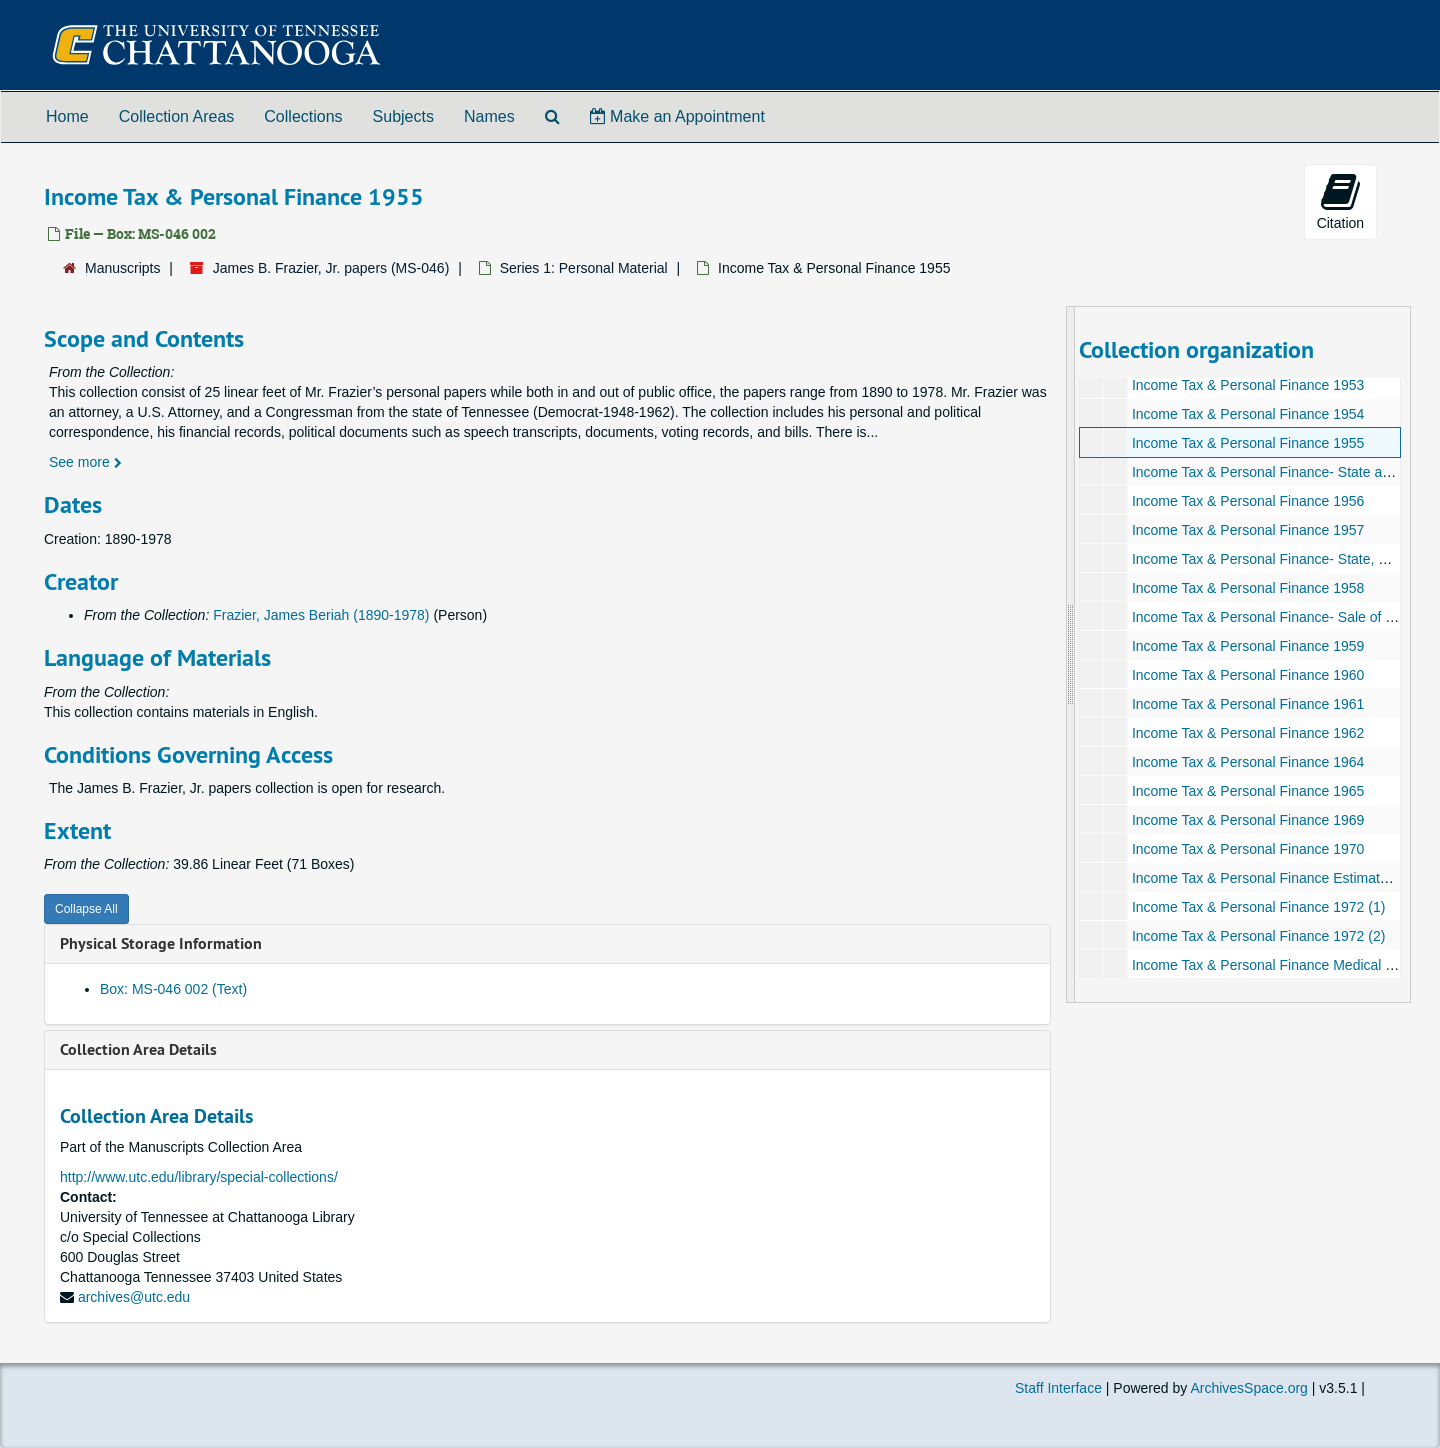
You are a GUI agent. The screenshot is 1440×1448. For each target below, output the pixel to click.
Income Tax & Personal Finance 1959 (1247, 646)
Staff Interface (1058, 1388)
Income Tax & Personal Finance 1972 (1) (1257, 907)
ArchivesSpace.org (1249, 1388)
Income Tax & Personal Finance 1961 (1247, 704)
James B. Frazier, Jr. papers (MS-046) (331, 268)
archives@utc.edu (134, 1297)
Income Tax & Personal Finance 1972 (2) (1257, 936)
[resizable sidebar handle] (1071, 654)
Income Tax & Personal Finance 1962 (1247, 733)
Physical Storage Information (161, 943)
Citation (1340, 201)
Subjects (403, 116)
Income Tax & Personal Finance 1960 (1247, 675)
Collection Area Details (138, 1049)
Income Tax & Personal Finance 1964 (1247, 762)
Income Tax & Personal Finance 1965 (1247, 791)
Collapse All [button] (86, 909)
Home (67, 116)
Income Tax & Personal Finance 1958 (1247, 588)
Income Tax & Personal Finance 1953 (1247, 385)
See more (85, 462)
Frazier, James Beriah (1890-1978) (321, 615)
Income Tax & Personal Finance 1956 (1247, 501)
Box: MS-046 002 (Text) (173, 989)
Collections (303, 116)
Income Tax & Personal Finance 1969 (1247, 820)
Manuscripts (122, 268)
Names (489, 116)
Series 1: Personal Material (584, 268)
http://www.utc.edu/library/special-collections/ (199, 1177)
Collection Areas (177, 116)
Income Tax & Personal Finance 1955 (1247, 443)
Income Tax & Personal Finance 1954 (1247, 414)
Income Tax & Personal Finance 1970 (1247, 849)
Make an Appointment (677, 116)
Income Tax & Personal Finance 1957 (1247, 530)
